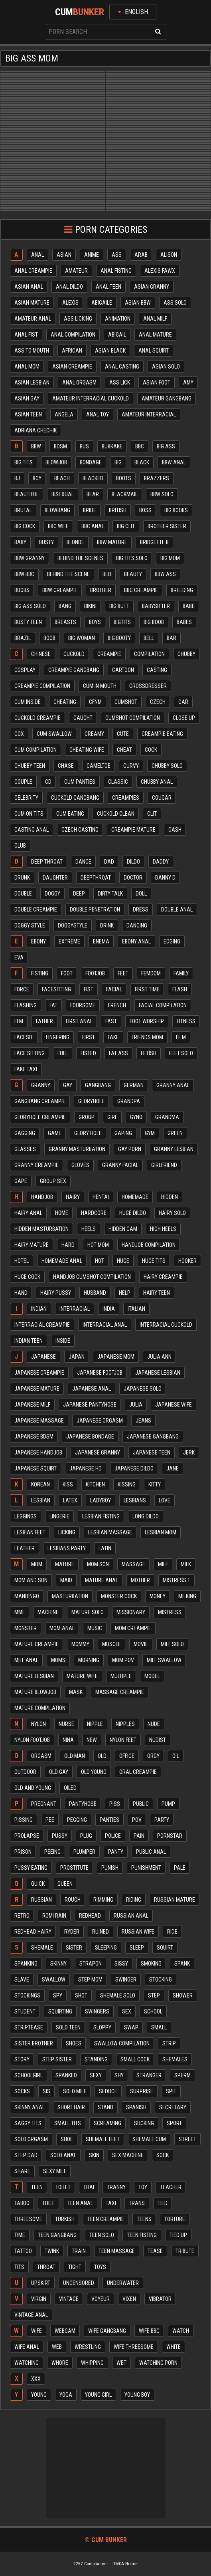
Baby (20, 542)
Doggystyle (72, 925)
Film (181, 1037)
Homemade (135, 1197)
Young (39, 2395)
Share (22, 2171)
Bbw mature (112, 542)
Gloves (80, 1165)
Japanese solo (143, 1388)
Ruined (100, 1931)
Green (175, 1133)
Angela (64, 414)
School (153, 2011)
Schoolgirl (28, 2075)
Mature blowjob (35, 1692)
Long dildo (145, 1516)
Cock (151, 750)
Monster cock (119, 1596)
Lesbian (40, 1500)
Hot (99, 1261)
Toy (142, 2187)
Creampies (125, 798)
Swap (131, 2027)
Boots (123, 478)
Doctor (133, 877)
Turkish (65, 2219)
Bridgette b (154, 542)
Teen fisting (142, 2235)
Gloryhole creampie (40, 1117)
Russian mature (174, 1899)
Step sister (57, 2059)
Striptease (28, 2027)
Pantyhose (83, 1804)
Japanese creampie (39, 1372)
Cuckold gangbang (75, 798)
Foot (67, 973)
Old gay (58, 1772)
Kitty (154, 1484)
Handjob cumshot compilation (92, 1277)
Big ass (166, 446)
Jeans (143, 1420)
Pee (49, 1820)
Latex (70, 1500)
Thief (48, 2203)
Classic (118, 782)
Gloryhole (91, 1101)
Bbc (139, 446)
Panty (115, 1852)
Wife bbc (149, 2331)
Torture (174, 2219)
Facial (114, 989)
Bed (107, 574)
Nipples (125, 1724)
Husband (95, 1293)
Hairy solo (172, 1213)
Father (44, 1021)
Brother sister (167, 526)
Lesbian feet (29, 1532)
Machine (48, 1612)
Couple (23, 782)
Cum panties (79, 782)
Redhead (90, 1915)
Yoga (65, 2395)
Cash (174, 829)
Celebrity (26, 798)
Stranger (149, 2075)
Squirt (165, 1947)
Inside (62, 1341)
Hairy (73, 1197)
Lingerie (59, 1516)
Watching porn (158, 2363)
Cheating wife (86, 750)
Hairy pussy (55, 1293)
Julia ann (159, 1356)
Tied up (178, 2235)
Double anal (177, 909)
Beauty (133, 574)
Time (19, 2235)
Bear (93, 494)
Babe (189, 606)
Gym (150, 1133)
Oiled (70, 1788)
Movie (141, 1644)
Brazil (22, 638)
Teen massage (117, 2251)
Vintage (69, 2299)
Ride (172, 1931)
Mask (76, 1692)
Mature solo (87, 1612)
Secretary (172, 2107)
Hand (21, 1293)
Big (118, 462)
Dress (140, 909)
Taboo (22, 2203)
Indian (39, 1309)
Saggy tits (27, 2123)
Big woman (81, 638)
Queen (65, 1883)
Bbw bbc (24, 574)
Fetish (148, 1053)
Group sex (53, 1181)
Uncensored (78, 2283)
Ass (117, 255)
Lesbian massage (110, 1532)
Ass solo (175, 302)
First (88, 1037)
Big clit (126, 526)
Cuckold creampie (37, 718)
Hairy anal (28, 1213)
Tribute (185, 2251)
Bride (89, 510)
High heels (163, 1229)
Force (21, 989)
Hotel (21, 1261)
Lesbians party (66, 1548)
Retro (22, 1915)
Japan (77, 1356)
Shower (183, 1995)
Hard (68, 1245)
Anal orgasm (79, 382)
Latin (105, 1548)
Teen (37, 2187)
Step (154, 1995)
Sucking (144, 2123)
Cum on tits (28, 813)
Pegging (77, 1820)
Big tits (23, 462)
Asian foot (156, 382)
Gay (67, 1085)
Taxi (111, 2203)
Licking (66, 1532)
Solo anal (63, 2155)
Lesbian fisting (101, 1516)
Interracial (74, 1309)
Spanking (25, 1963)
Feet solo (181, 1053)
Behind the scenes (80, 558)
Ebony (38, 941)
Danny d (165, 877)
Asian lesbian (31, 382)
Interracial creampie (42, 1325)
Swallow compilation (122, 2043)
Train (79, 2251)
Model (152, 1676)
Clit (152, 813)
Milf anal (26, 1660)
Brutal (23, 510)
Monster (25, 1628)
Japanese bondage (90, 1436)
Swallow (53, 1979)
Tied (163, 2203)
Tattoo (23, 2251)
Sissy (121, 1963)
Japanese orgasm (100, 1420)
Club (20, 845)
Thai (88, 2187)
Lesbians (135, 1500)
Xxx (36, 2379)
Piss (114, 1804)
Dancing (136, 925)
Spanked (66, 2075)
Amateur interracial (149, 414)
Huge (123, 1261)
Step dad (25, 2155)
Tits (19, 2267)
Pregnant (43, 1804)
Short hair (71, 2107)
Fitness (186, 1021)
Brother (100, 590)
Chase (66, 766)
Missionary (130, 1612)
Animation (117, 318)
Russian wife (138, 1931)
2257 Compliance (89, 2563)
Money (158, 1596)
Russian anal (131, 1915)
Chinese (41, 654)
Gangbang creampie (39, 1101)
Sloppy (102, 2027)
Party (161, 1820)
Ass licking (78, 318)
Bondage (91, 462)
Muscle (111, 1644)
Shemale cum (149, 2139)
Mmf (19, 1612)
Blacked (93, 478)
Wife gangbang (107, 2331)
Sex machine (128, 2155)
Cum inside (27, 702)
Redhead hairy (32, 1931)
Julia (135, 1404)
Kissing (127, 1484)
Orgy (153, 1756)
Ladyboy (100, 1500)
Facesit (23, 1037)
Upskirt (40, 2283)
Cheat (124, 750)
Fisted (88, 1053)
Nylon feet (123, 1740)
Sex (126, 2011)
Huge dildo (132, 1213)
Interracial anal (105, 1325)
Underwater (123, 2283)
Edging (172, 941)
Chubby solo (167, 766)
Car (183, 702)
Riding (133, 1899)
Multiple (121, 1676)
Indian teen (28, 1341)
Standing (96, 2059)
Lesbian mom (160, 1532)
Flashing (25, 1005)
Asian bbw (138, 302)
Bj (17, 478)
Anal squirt (153, 350)
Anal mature (155, 334)
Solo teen (68, 2027)
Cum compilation (35, 750)
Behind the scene (68, 574)
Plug (86, 1836)
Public (141, 1804)
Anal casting (122, 366)
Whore (59, 2363)
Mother (140, 1580)
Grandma (167, 1117)
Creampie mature (133, 829)
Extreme (69, 941)
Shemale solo (117, 1995)
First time (147, 989)
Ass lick (119, 382)
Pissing (23, 1820)
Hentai (101, 1197)
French (117, 1005)
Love (164, 1500)
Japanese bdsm (33, 1436)
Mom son (98, 1564)
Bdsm (60, 446)
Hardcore (93, 1213)
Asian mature (31, 302)
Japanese (43, 1356)
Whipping (92, 2363)
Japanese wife (173, 1404)
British (117, 510)
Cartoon (123, 670)
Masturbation (70, 1596)
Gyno (136, 1117)
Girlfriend (164, 1165)
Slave (21, 1979)
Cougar (162, 798)
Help (124, 1293)
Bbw (36, 446)
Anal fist (26, 334)
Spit (171, 2091)
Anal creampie (33, 271)
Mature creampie (36, 1644)
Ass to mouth (31, 350)
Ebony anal (136, 941)
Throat (46, 2267)
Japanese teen (151, 1452)
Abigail (117, 334)
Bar (171, 638)
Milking (187, 1596)
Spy (57, 1995)
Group (87, 1117)
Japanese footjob (99, 1372)
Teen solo (101, 2235)
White (173, 2347)
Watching (26, 2363)
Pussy (59, 1836)
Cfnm (95, 702)
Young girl (98, 2395)
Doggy (52, 893)
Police (113, 1836)
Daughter (55, 877)
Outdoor (25, 1772)
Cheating (64, 702)
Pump (168, 1804)
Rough (73, 1899)
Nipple (95, 1724)
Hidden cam (122, 1229)
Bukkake (112, 446)
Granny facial (120, 1165)
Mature (64, 1564)
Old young (93, 1772)
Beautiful (26, 494)
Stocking (160, 1979)
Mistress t (176, 1580)
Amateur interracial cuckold (90, 398)
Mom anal (62, 1628)
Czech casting (80, 829)
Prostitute (74, 1868)
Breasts (65, 622)
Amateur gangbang (166, 398)
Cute (123, 734)
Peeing (52, 1852)
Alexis (70, 302)
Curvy (131, 766)
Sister (74, 1947)
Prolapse (26, 1836)
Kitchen (95, 1484)
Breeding (182, 590)
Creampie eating (162, 734)
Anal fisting (116, 271)
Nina (68, 1740)
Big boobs (176, 510)
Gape (20, 1181)
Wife (36, 2331)
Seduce (108, 2091)
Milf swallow (164, 1660)
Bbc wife (58, 526)
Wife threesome (134, 2347)
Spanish (136, 2107)
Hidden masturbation (41, 1229)
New (92, 1740)
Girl (112, 1117)
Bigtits (122, 622)
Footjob (95, 973)
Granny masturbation (77, 1149)
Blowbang (57, 510)
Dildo (133, 861)
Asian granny (151, 286)
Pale (179, 1868)
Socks (22, 2091)
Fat (53, 1005)
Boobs (22, 590)
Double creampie (35, 909)
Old (102, 1756)
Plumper (84, 1852)
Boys (95, 622)
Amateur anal (32, 318)
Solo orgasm (31, 2139)
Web (57, 2347)
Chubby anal (157, 782)
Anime (91, 255)
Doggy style (29, 925)
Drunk (22, 877)
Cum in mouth (99, 686)
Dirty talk (110, 893)
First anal (79, 1021)
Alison (168, 255)
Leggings (25, 1516)
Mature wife (82, 1676)
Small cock (135, 2059)
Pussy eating (30, 1868)
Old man (74, 1756)
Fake (113, 1037)
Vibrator (160, 2299)
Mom (36, 1564)
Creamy (94, 734)
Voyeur (100, 2299)
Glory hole (88, 1133)
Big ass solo (30, 606)
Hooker (187, 1261)
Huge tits (154, 1261)
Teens (144, 2219)
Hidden (169, 1197)
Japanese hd (85, 1468)
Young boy (137, 2395)
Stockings (27, 1995)
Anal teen (108, 286)
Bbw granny (29, 558)
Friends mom (147, 1037)
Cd (48, 782)
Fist (88, 989)
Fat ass (118, 1053)
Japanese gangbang (153, 1436)
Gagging (24, 1133)
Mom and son (30, 1580)
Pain (139, 1836)
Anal (37, 255)
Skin (94, 2155)
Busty (46, 542)
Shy (119, 2075)
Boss (145, 510)
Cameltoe (98, 766)
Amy (188, 382)
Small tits (67, 2123)
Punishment (146, 1868)
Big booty (119, 638)
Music (94, 1628)
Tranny (116, 2187)
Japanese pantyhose (89, 1404)
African (72, 350)
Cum (79, 12)
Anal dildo (69, 286)
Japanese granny (97, 1452)
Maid (66, 1580)
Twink (52, 2251)
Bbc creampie (141, 590)
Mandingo (26, 1596)
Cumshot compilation (132, 718)
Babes (184, 622)
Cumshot (125, 702)
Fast (111, 1021)
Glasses (25, 1149)
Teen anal (80, 2203)
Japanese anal (91, 1388)
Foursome (82, 1005)
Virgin (38, 2299)
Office (126, 1756)
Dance (83, 861)
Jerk (189, 1452)
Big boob (154, 622)
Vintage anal (31, 2315)
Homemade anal (61, 1261)
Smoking (151, 1963)
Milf (163, 1564)
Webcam (65, 2331)
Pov (137, 1820)
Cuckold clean (115, 813)
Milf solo (172, 1644)
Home (61, 1213)
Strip (169, 2043)
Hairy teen (156, 1293)
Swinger (125, 1979)
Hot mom (98, 1245)
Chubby (186, 654)
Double (23, 893)
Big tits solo (132, 558)
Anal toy (97, 414)
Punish (109, 1868)
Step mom (90, 1979)
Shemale (42, 1947)
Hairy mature (31, 1245)
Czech (158, 702)
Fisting (39, 973)
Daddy (161, 861)
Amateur (76, 271)
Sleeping (106, 1947)
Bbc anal (92, 526)
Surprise (141, 2091)
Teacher (170, 2187)
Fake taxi (25, 1069)
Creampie (109, 654)
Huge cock (27, 1277)
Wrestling (88, 2347)
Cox (19, 734)
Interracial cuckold (166, 1325)
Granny (40, 1085)
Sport (174, 2123)
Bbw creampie (59, 590)
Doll (141, 893)
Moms (58, 1660)
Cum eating (70, 813)
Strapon (90, 1963)
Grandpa (128, 1101)
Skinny (58, 1963)
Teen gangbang (57, 2235)
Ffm (18, 1021)
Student (24, 2011)
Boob (49, 638)
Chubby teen (29, 766)
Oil (175, 1756)
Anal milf (155, 318)
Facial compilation (163, 1005)
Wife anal (26, 2347)
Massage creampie (119, 1692)
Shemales (174, 2059)
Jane (172, 1468)
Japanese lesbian (157, 1372)
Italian (136, 1309)
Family (181, 973)
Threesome (28, 2219)
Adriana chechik (35, 430)
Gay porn (129, 1149)
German (134, 1085)
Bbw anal (174, 462)
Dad (109, 861)
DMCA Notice (125, 2563)
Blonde (75, 542)
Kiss (68, 1484)
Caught (83, 718)
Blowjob (56, 462)
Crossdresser (148, 686)
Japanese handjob (38, 1452)
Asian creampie (72, 366)
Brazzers (156, 478)
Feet (123, 973)
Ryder (71, 1931)
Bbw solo (162, 494)
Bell (149, 638)
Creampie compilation (42, 686)
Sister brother (33, 2043)
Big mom (170, 558)
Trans (137, 2203)
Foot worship (147, 1021)
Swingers (97, 2011)
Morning (88, 1660)
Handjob (42, 1197)
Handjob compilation (149, 1245)
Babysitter (156, 606)
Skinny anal (29, 2107)
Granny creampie (36, 1165)
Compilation (149, 654)
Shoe (67, 2139)
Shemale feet (103, 2139)
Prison (23, 1852)
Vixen (129, 2299)
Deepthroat (96, 877)
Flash (179, 989)
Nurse (66, 1724)
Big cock (24, 526)
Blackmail (125, 494)
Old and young (32, 1788)
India (109, 1309)
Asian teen (28, 414)
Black (141, 462)
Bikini (90, 606)
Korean (40, 1484)
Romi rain (54, 1915)
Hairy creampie (163, 1277)
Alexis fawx (159, 271)
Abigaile (101, 302)
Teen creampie (105, 2219)
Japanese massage (39, 1420)
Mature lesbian (34, 1676)
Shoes (73, 2043)
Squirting (60, 2011)
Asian (64, 255)
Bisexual (62, 494)
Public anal (151, 1852)
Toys (100, 2267)
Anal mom (26, 366)
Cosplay (24, 670)
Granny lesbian (173, 1149)
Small (159, 2027)
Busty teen (28, 622)
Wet (121, 2363)
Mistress (169, 1612)
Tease (155, 2251)
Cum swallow (54, 734)
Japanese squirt (35, 1468)
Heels (88, 1229)
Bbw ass (165, 574)
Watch (180, 2331)
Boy (37, 478)
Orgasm (41, 1756)
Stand (105, 2107)
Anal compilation (73, 334)
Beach (62, 478)
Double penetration (95, 909)
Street (187, 2139)
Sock (162, 2155)
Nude (154, 1724)
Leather (24, 1548)
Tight (74, 2267)
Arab (141, 255)
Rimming (103, 1899)
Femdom (151, 973)
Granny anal (172, 1085)
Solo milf (74, 2091)
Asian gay (26, 398)
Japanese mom (115, 1356)
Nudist (157, 1740)
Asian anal (28, 286)
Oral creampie (138, 1772)
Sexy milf (54, 2171)
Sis (46, 2091)
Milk (186, 1564)
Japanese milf (32, 1404)
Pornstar (169, 1836)
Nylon (38, 1724)
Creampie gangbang (73, 670)
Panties (109, 1820)
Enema (101, 941)
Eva (19, 957)
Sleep (137, 1947)
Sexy (96, 2075)
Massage (133, 1564)
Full (62, 1053)
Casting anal (31, 829)
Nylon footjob (32, 1740)
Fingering (57, 1037)
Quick (38, 1883)
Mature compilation (39, 1708)
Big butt (119, 606)
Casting (157, 670)
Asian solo (166, 366)
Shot (81, 1995)
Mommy (80, 1644)
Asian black (110, 350)
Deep (79, 893)
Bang (65, 606)
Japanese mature (36, 1388)
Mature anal (101, 1580)
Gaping (123, 1133)
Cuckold (74, 654)
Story (22, 2059)
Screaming (107, 2123)
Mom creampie (133, 1628)
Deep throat (47, 861)
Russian (41, 1899)
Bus (84, 446)
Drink (107, 925)
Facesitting (56, 989)
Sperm (182, 2075)
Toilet (63, 2187)
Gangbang (98, 1085)
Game (54, 1133)
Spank (182, 1963)
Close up (184, 718)
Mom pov (123, 1660)
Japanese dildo (134, 1468)
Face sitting (29, 1053)
